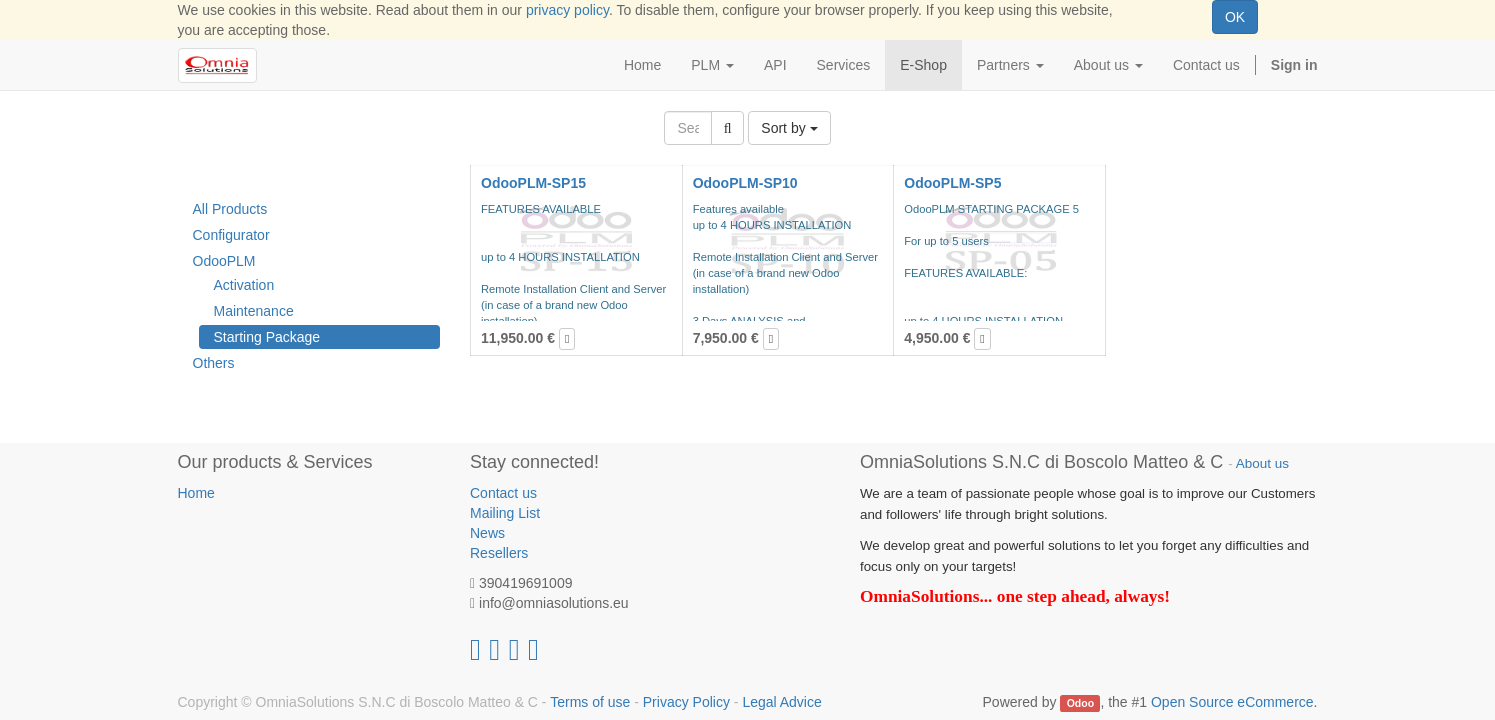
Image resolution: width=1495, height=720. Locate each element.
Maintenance (254, 311)
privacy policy (567, 10)
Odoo (1080, 703)
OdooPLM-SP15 (533, 183)
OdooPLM (224, 261)
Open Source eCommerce (1232, 702)
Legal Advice (781, 702)
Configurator (231, 235)
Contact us (503, 493)
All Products (230, 209)
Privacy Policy (686, 702)
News (487, 533)
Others (214, 363)
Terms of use (590, 702)
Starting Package (267, 337)
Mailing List (505, 513)
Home (196, 493)
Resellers (499, 553)
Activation (244, 285)
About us (1262, 463)
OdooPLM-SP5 (952, 183)
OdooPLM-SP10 (745, 183)
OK (1235, 17)
